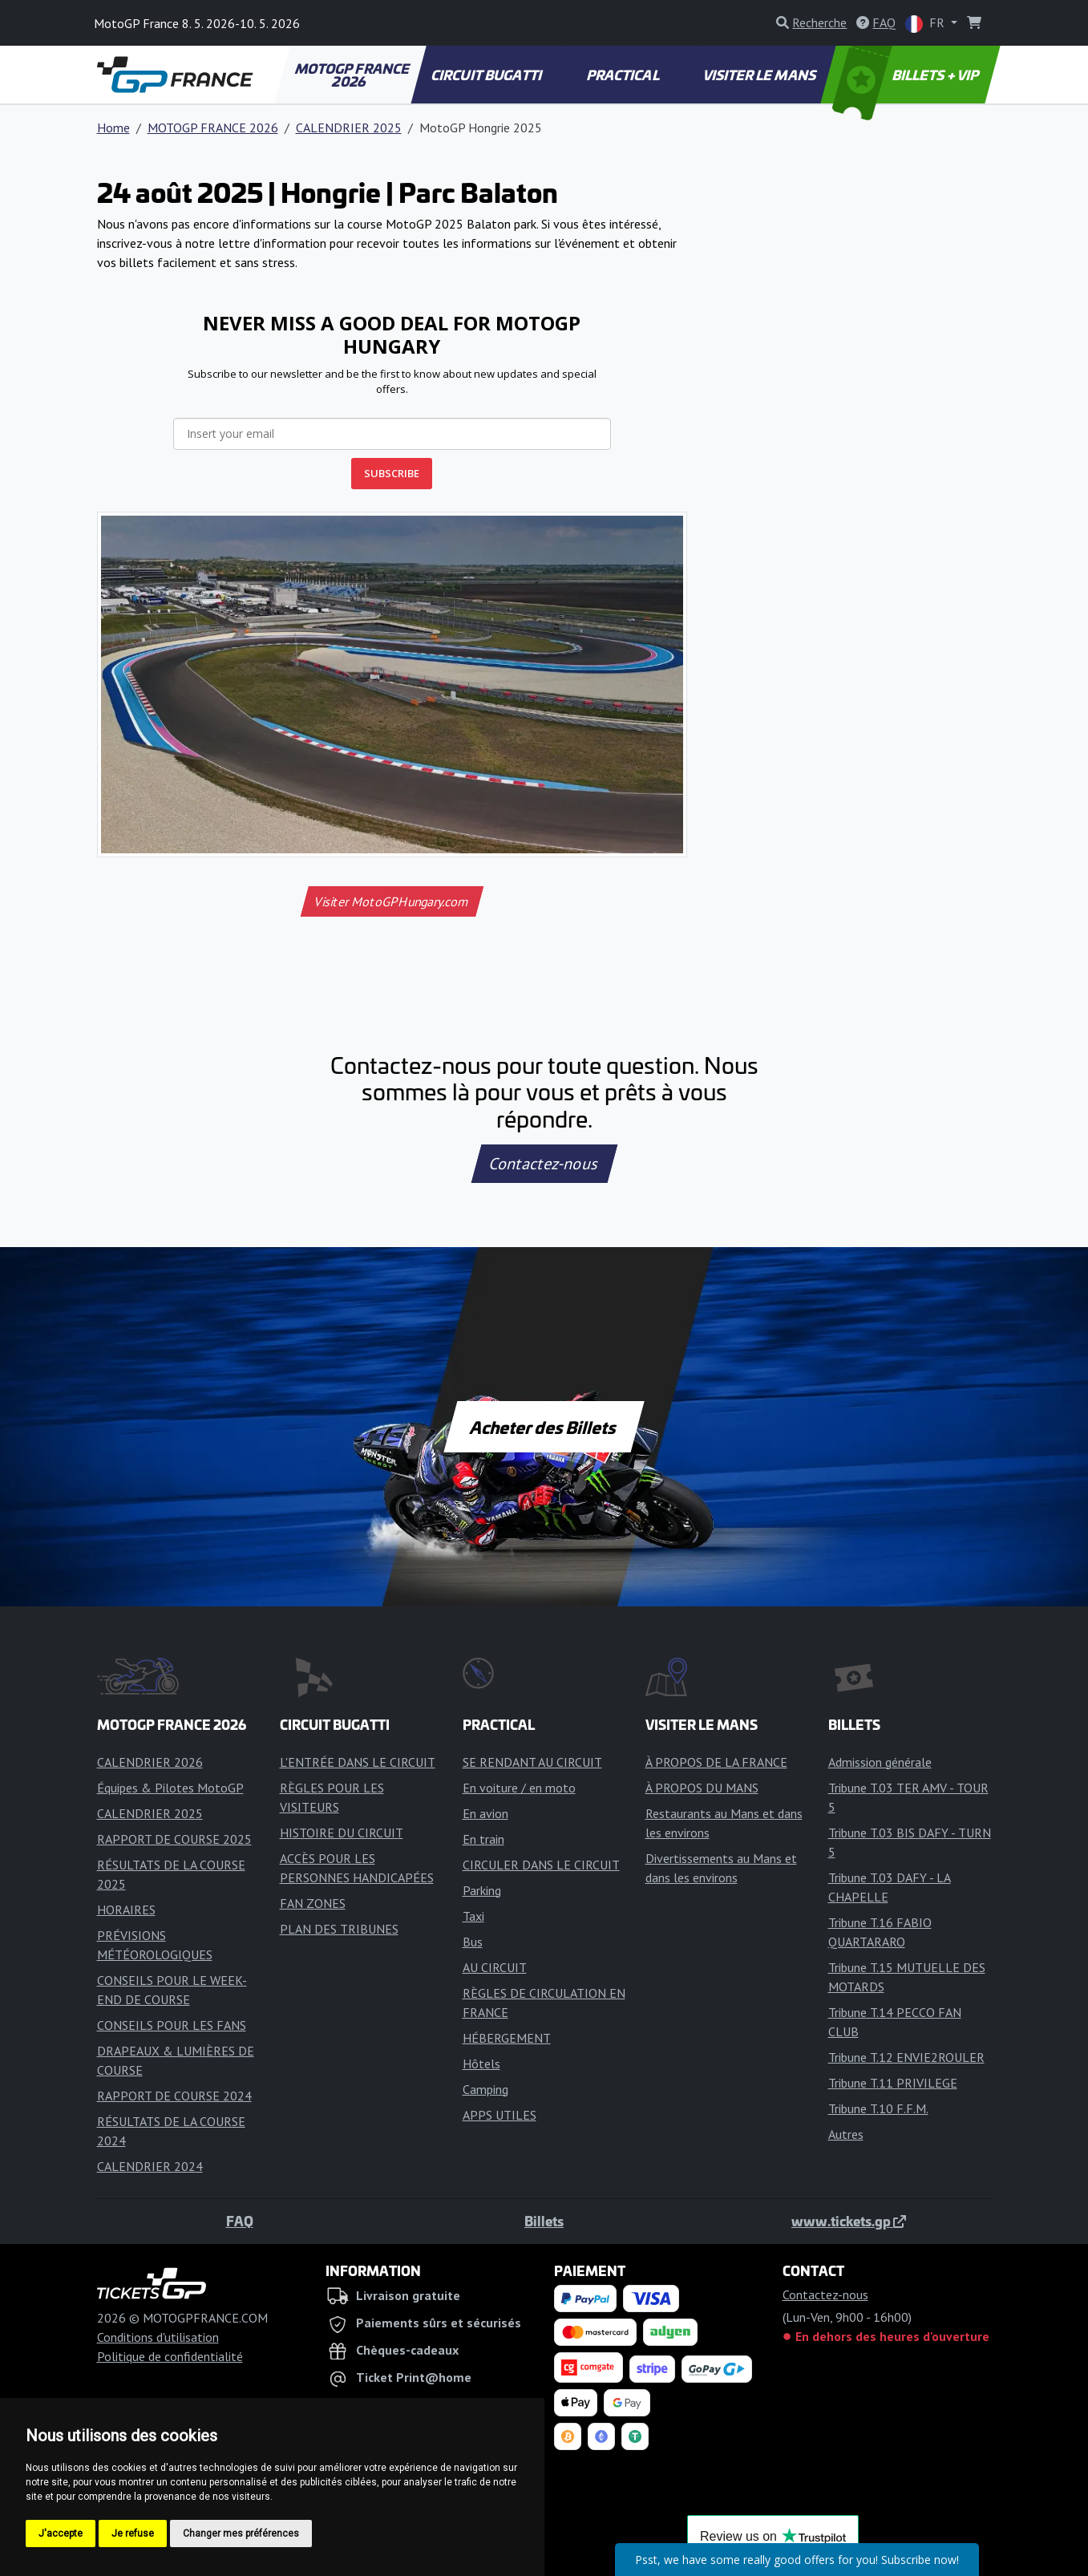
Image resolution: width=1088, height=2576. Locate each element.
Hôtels (481, 2064)
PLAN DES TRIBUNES (339, 1929)
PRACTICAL (623, 74)
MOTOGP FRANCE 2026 (353, 75)
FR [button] (926, 23)
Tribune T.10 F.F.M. (878, 2108)
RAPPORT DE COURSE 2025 (174, 1839)
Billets (544, 2220)
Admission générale (880, 1762)
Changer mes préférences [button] (241, 2533)
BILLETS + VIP (906, 74)
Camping (485, 2089)
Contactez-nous (544, 1163)
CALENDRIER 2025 (349, 127)
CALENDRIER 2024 (150, 2166)
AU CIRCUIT (495, 1967)
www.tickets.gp (848, 2220)
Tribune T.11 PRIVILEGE (892, 2083)
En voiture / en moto (519, 1788)
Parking (482, 1890)
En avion (485, 1813)
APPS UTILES (499, 2115)
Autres (846, 2134)
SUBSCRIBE (391, 473)
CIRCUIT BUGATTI (487, 74)
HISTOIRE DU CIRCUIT (341, 1833)
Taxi (473, 1916)
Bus (473, 1942)
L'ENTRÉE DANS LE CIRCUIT (357, 1762)
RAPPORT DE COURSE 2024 (174, 2096)
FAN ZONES (313, 1903)
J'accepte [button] (60, 2533)
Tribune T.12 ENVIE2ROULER (906, 2057)
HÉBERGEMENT (507, 2038)
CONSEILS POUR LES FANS (171, 2025)
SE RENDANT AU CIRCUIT (532, 1762)
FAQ (239, 2220)
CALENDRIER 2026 (150, 1762)
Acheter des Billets (544, 1427)
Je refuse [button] (132, 2533)
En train (483, 1839)
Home (113, 127)
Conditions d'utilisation (158, 2337)
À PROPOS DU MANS (701, 1788)
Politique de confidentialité (170, 2356)
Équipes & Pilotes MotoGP (170, 1788)
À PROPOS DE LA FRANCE (716, 1762)
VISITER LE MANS (760, 74)
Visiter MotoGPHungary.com (392, 901)
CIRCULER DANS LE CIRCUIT (541, 1865)
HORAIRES (126, 1910)
